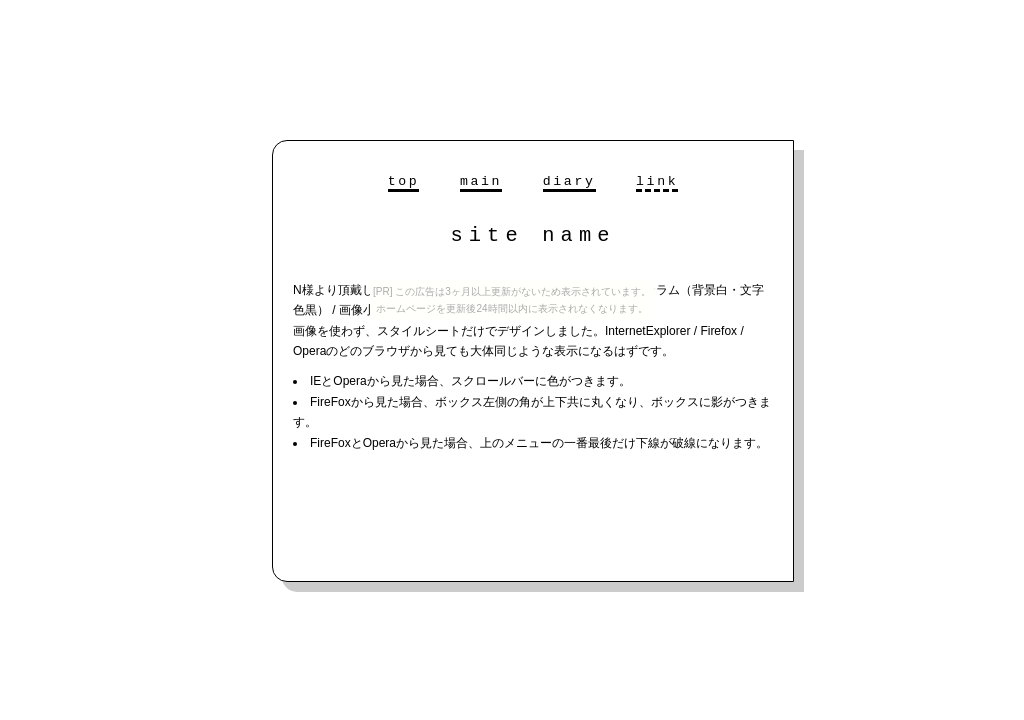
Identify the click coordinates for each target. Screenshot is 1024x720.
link (657, 181)
